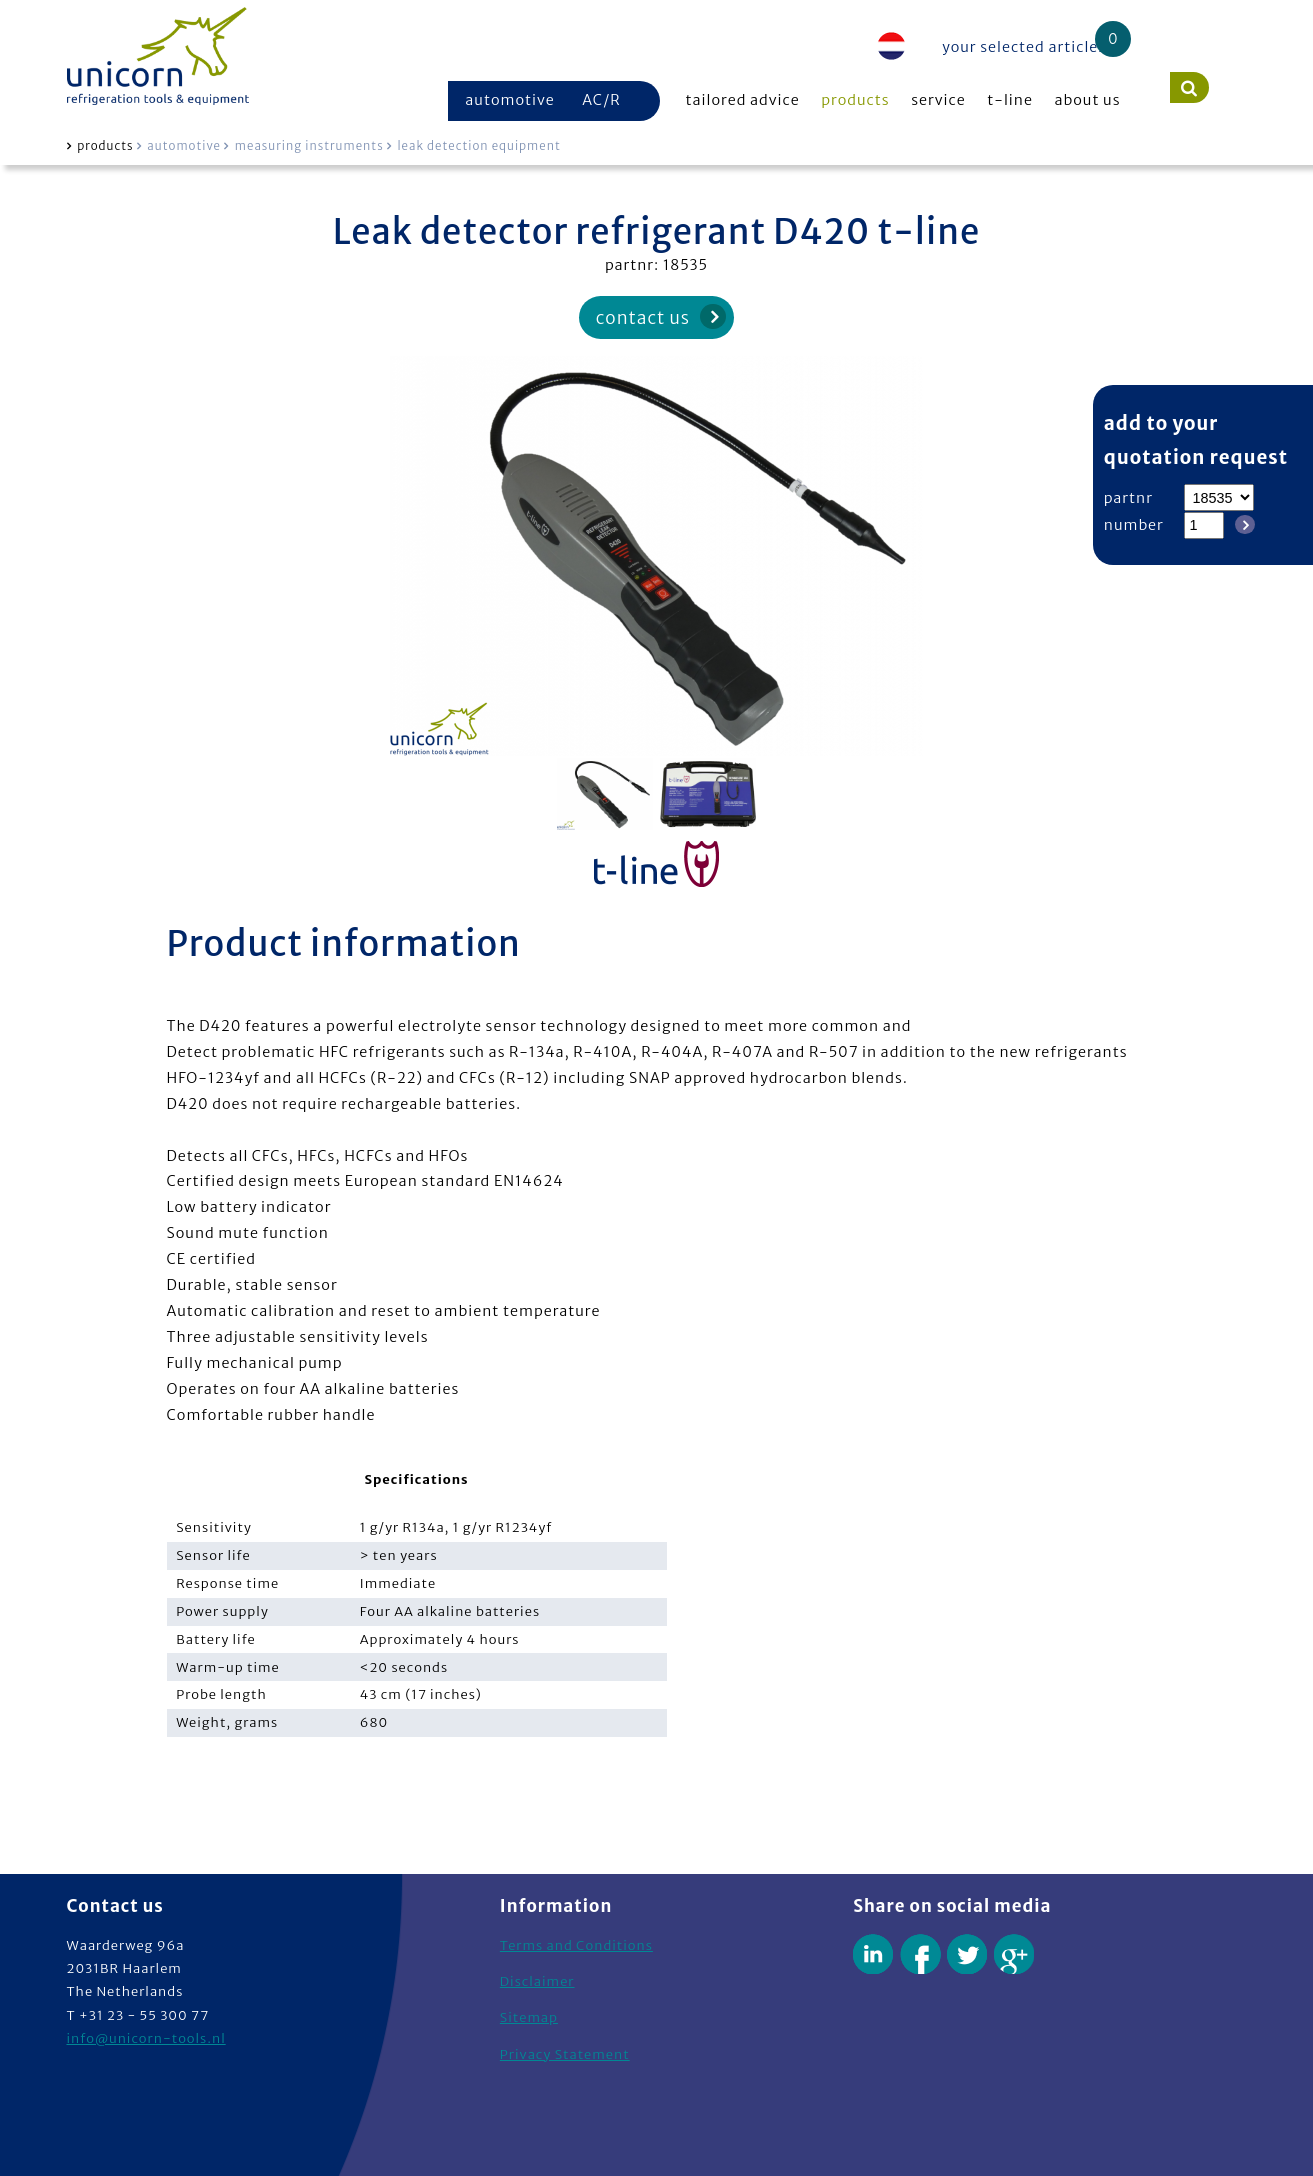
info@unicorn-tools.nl (146, 2038)
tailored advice (743, 100)
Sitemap (529, 2017)
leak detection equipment (478, 146)
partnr (1128, 498)
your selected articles (1024, 47)
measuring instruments (309, 146)
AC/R (601, 100)
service (938, 100)
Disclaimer (537, 1981)
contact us (643, 318)
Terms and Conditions (576, 1945)
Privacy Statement (565, 2054)
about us (1088, 100)
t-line (1010, 100)
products (855, 100)
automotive (510, 100)
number (1134, 525)
